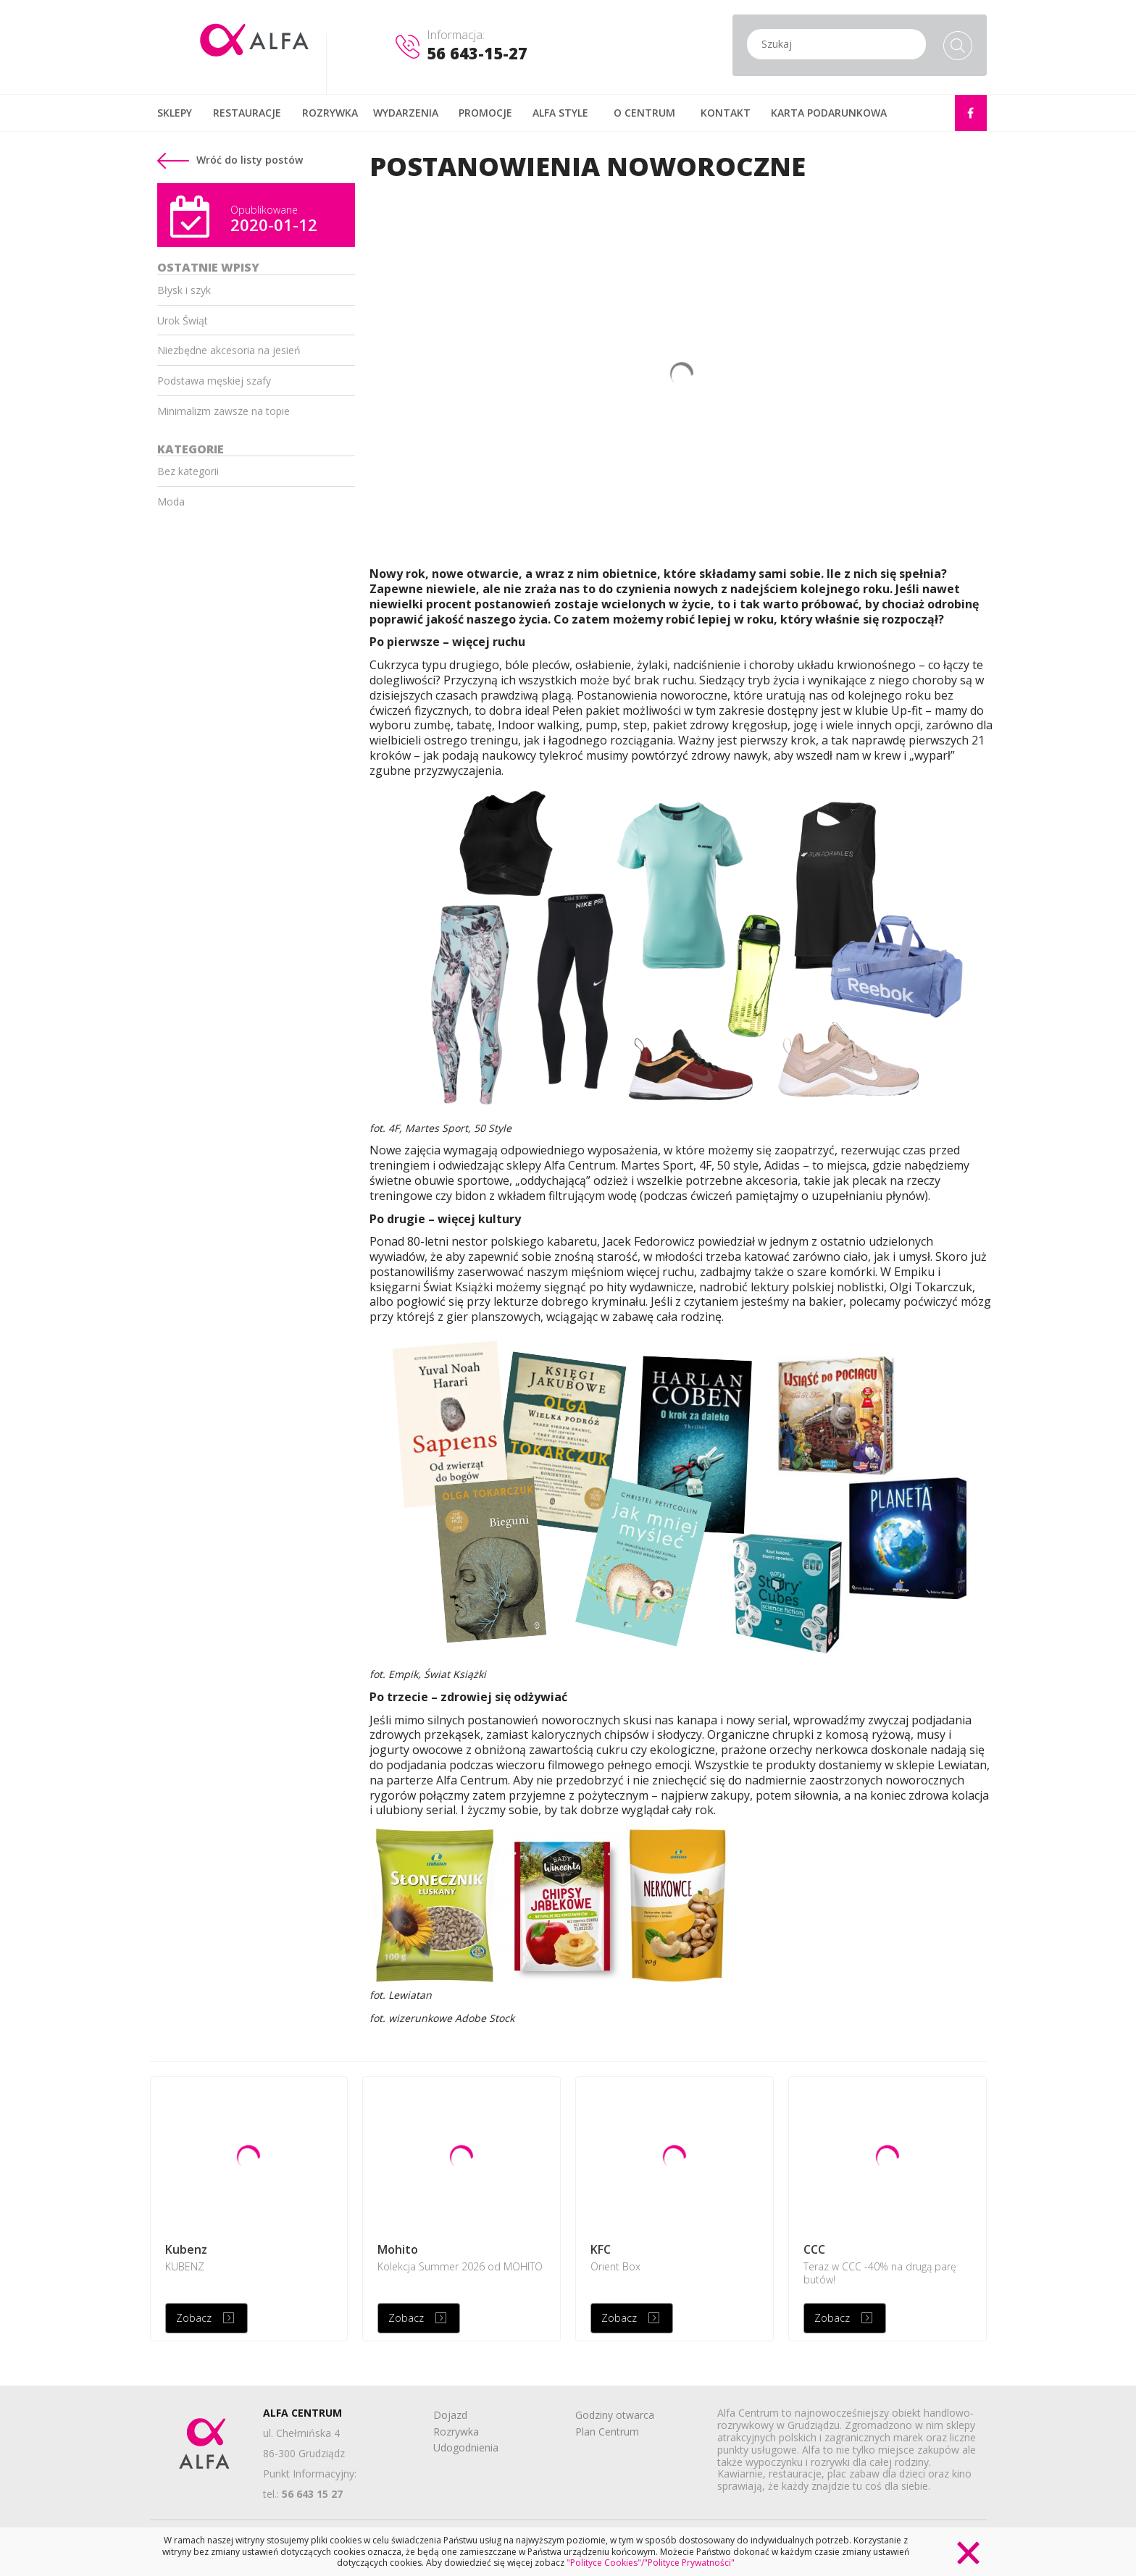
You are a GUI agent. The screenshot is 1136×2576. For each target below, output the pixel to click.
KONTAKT (726, 112)
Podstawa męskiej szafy (214, 380)
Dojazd (450, 2415)
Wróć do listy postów (230, 160)
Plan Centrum (607, 2431)
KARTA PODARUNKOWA (829, 112)
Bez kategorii (188, 471)
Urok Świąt (182, 320)
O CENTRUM (644, 112)
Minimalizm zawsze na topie (223, 411)
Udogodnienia (465, 2447)
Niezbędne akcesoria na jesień (229, 350)
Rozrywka (456, 2431)
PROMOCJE (485, 112)
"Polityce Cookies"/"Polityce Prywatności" (651, 2562)
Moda (171, 501)
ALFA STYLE (560, 112)
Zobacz (194, 2318)
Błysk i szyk (184, 290)
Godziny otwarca (614, 2415)
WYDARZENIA (405, 112)
